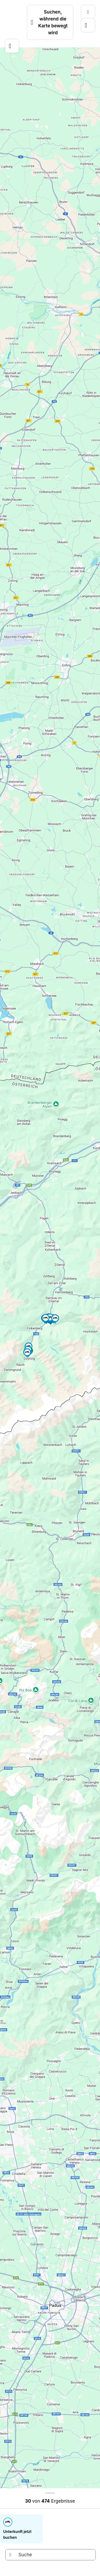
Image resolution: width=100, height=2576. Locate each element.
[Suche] (50, 2554)
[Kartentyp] (88, 12)
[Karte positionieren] (88, 25)
